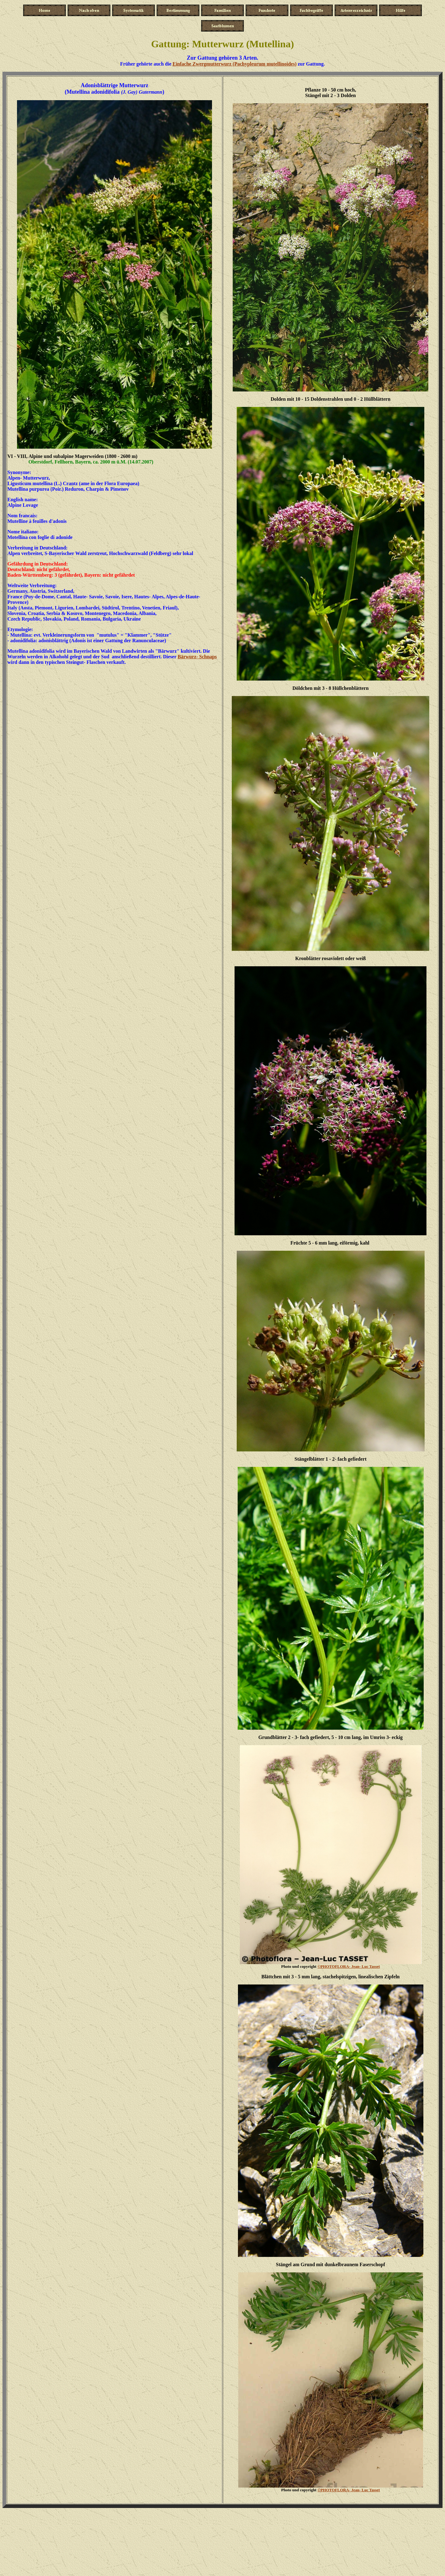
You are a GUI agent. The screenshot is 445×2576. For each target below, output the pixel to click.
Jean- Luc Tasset (348, 1966)
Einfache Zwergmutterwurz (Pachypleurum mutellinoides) (234, 63)
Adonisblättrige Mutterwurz (114, 85)
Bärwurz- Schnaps (197, 656)
